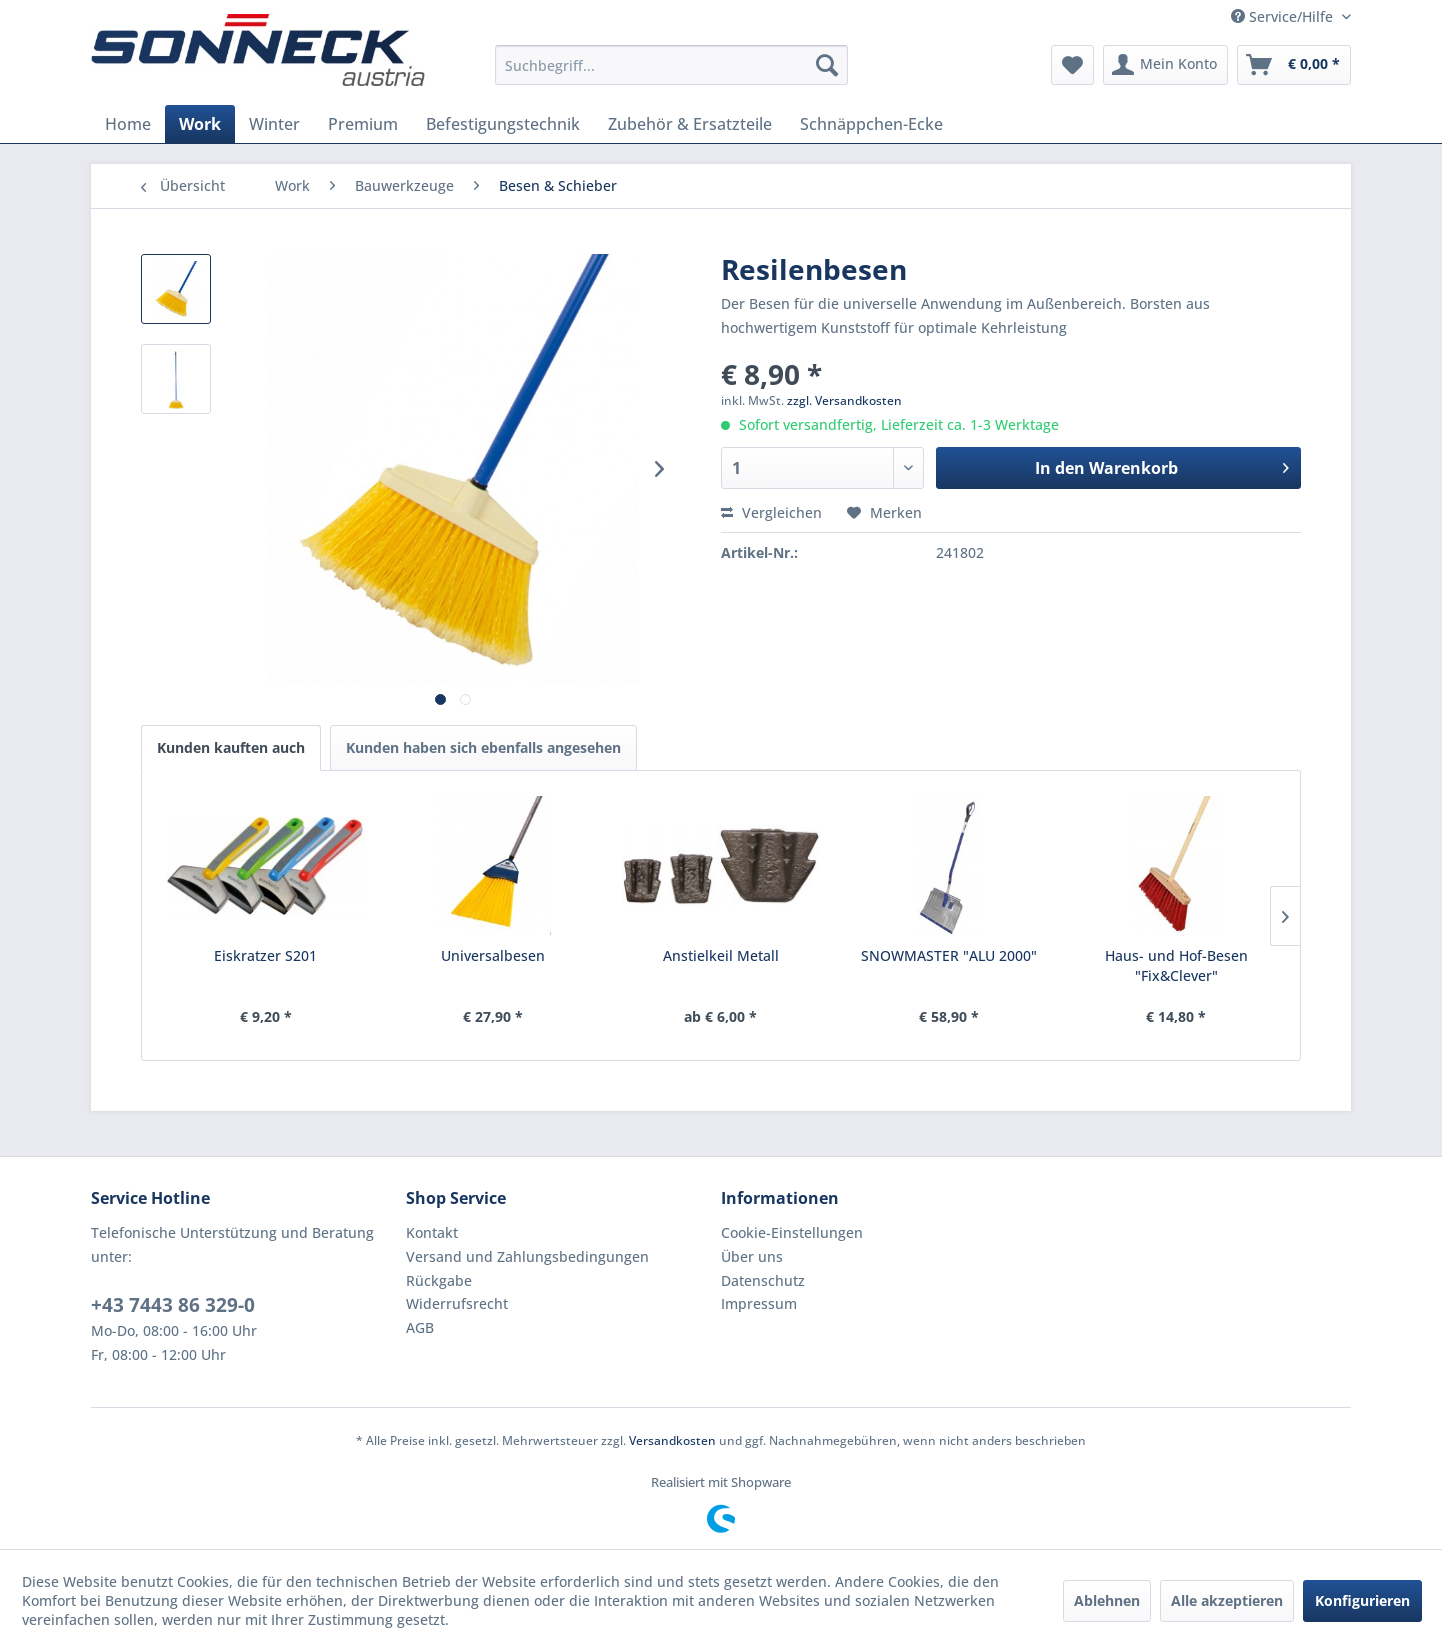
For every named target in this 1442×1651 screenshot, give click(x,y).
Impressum (759, 1303)
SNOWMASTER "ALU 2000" (949, 955)
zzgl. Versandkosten (844, 400)
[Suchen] (827, 65)
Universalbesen (493, 955)
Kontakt (432, 1232)
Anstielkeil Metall (721, 955)
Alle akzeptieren (1227, 1600)
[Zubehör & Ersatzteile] (690, 124)
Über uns (752, 1256)
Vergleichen (771, 512)
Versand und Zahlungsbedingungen (527, 1256)
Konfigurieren (1362, 1600)
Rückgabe (439, 1280)
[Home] (128, 124)
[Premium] (363, 124)
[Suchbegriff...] (671, 65)
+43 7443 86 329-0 (173, 1305)
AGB (420, 1327)
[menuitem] (671, 65)
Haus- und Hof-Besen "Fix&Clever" (1176, 965)
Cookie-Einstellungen (792, 1232)
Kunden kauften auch (231, 747)
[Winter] (274, 124)
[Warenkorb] (1294, 65)
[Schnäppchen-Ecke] (871, 124)
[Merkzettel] (1072, 65)
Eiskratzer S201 (265, 955)
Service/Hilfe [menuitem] (1284, 16)
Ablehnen (1107, 1600)
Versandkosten (672, 1440)
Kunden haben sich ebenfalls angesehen (483, 747)
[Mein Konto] (1165, 65)
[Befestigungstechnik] (503, 124)
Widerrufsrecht (457, 1303)
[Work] (200, 124)
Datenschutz (763, 1280)
